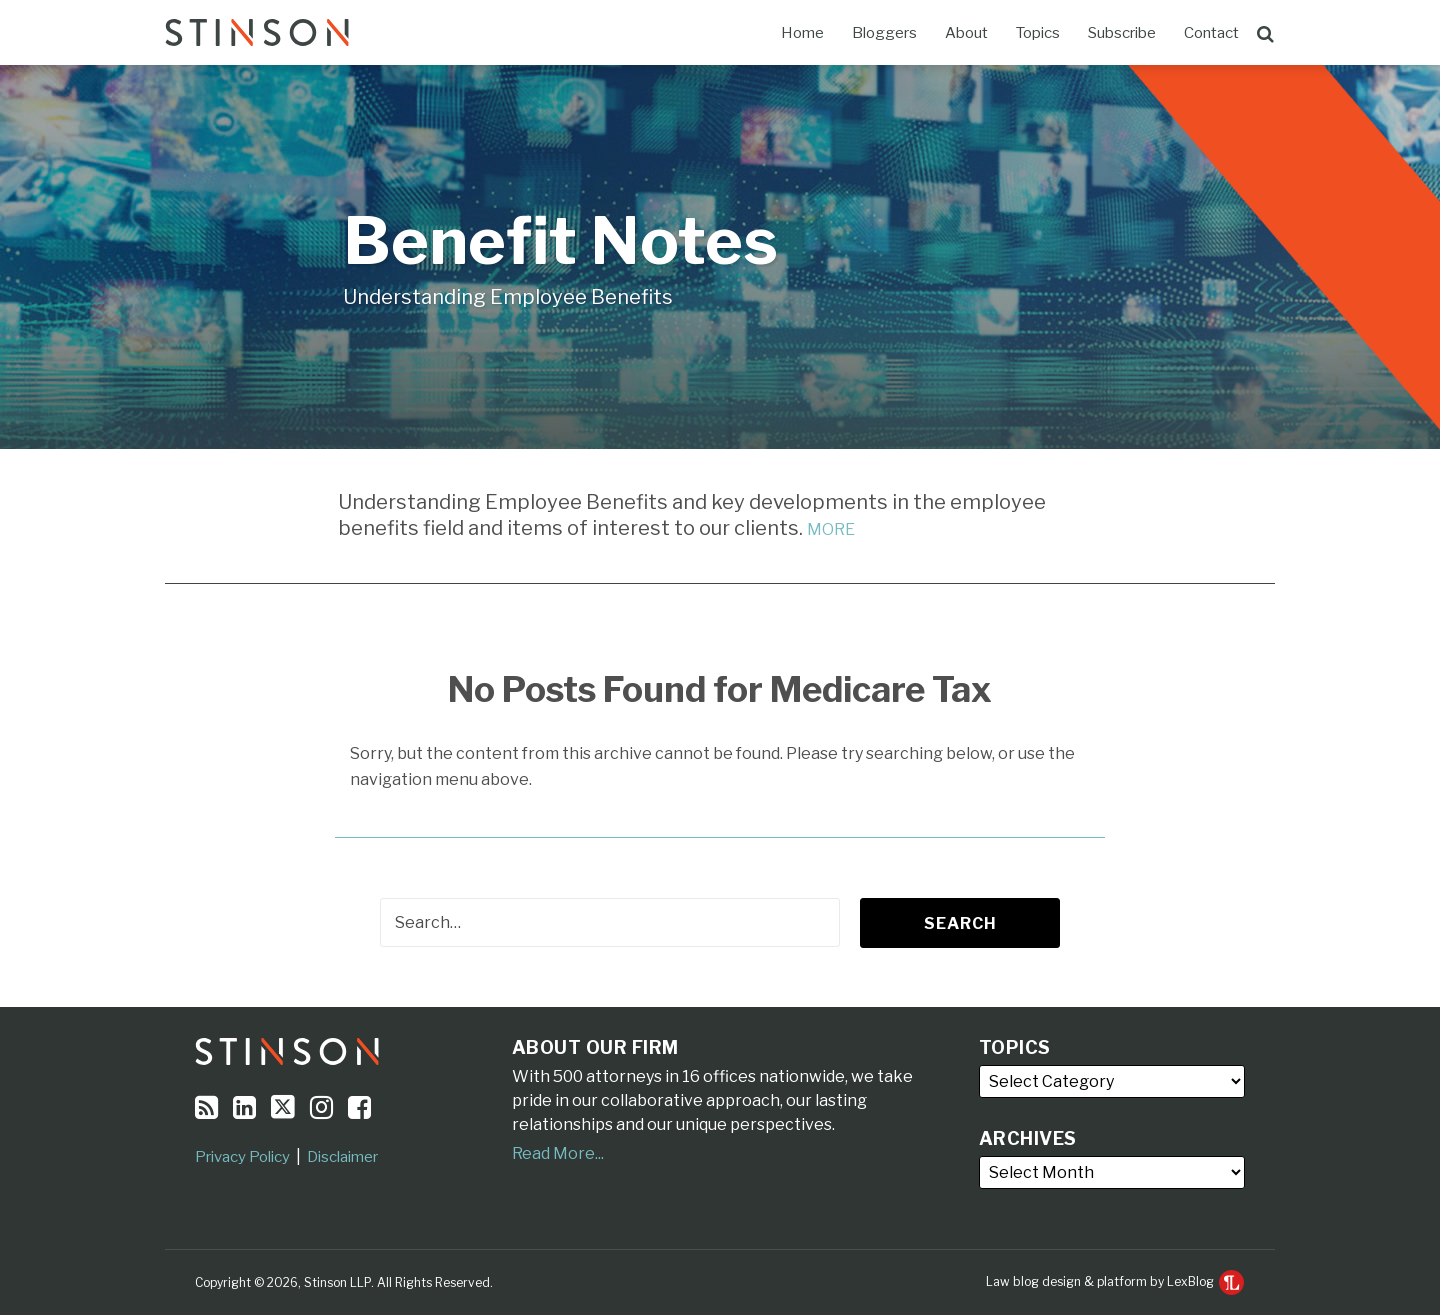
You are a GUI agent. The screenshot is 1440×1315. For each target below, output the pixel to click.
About (966, 33)
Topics (1038, 33)
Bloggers (884, 33)
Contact (1211, 33)
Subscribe (1122, 33)
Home (802, 33)
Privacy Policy (242, 1157)
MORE (831, 529)
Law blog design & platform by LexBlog (1115, 1281)
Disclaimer (342, 1157)
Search (960, 923)
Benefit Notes (560, 240)
